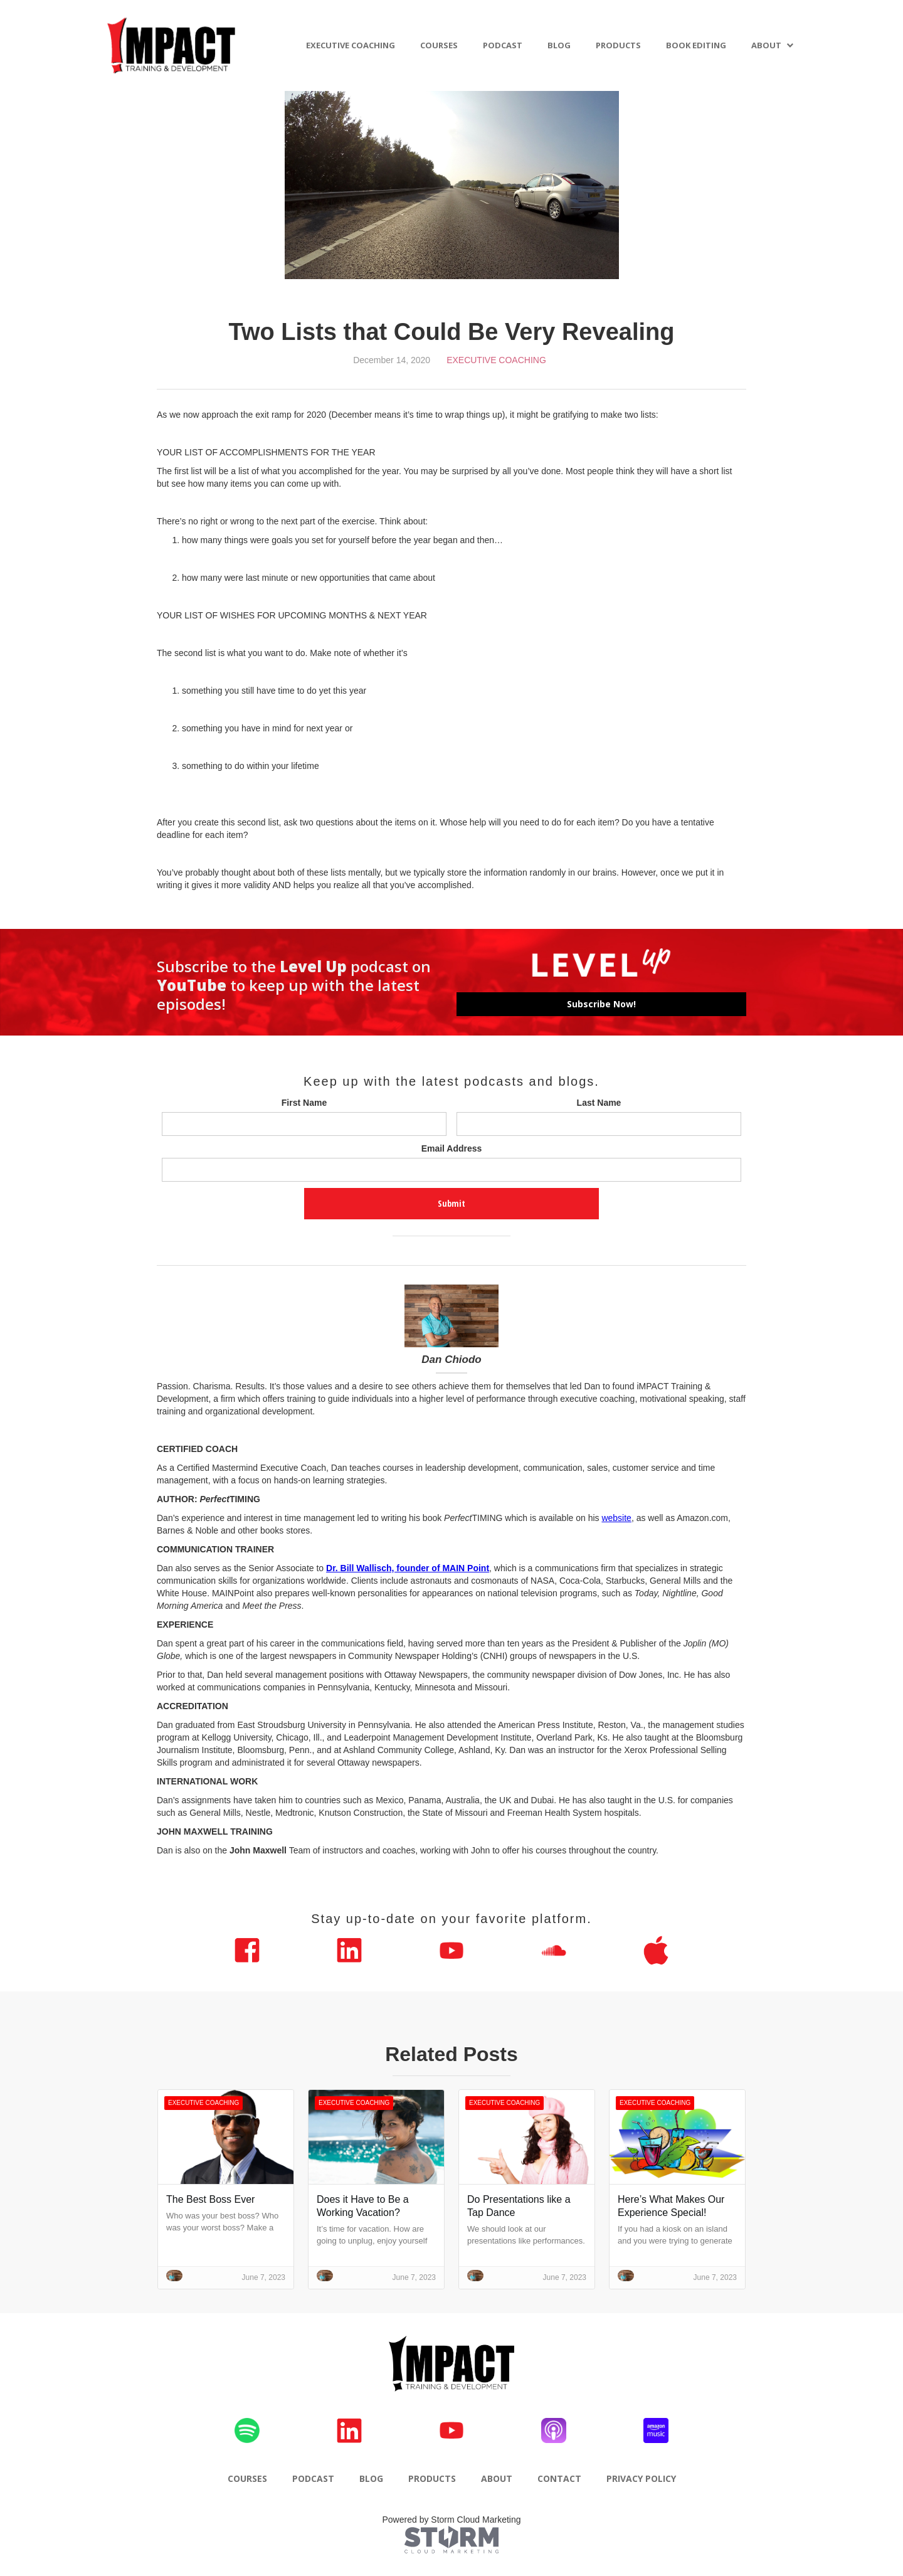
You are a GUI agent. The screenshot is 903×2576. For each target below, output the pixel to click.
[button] (772, 45)
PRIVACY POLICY (641, 2478)
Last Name (599, 1103)
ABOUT (766, 45)
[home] (172, 45)
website (616, 1518)
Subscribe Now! (601, 1004)
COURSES (439, 45)
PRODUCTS (618, 45)
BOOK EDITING (696, 45)
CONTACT (559, 2478)
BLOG (559, 45)
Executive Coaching (496, 360)
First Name (304, 1103)
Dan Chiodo (451, 1359)
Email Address (451, 1148)
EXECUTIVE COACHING (350, 45)
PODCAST (502, 45)
